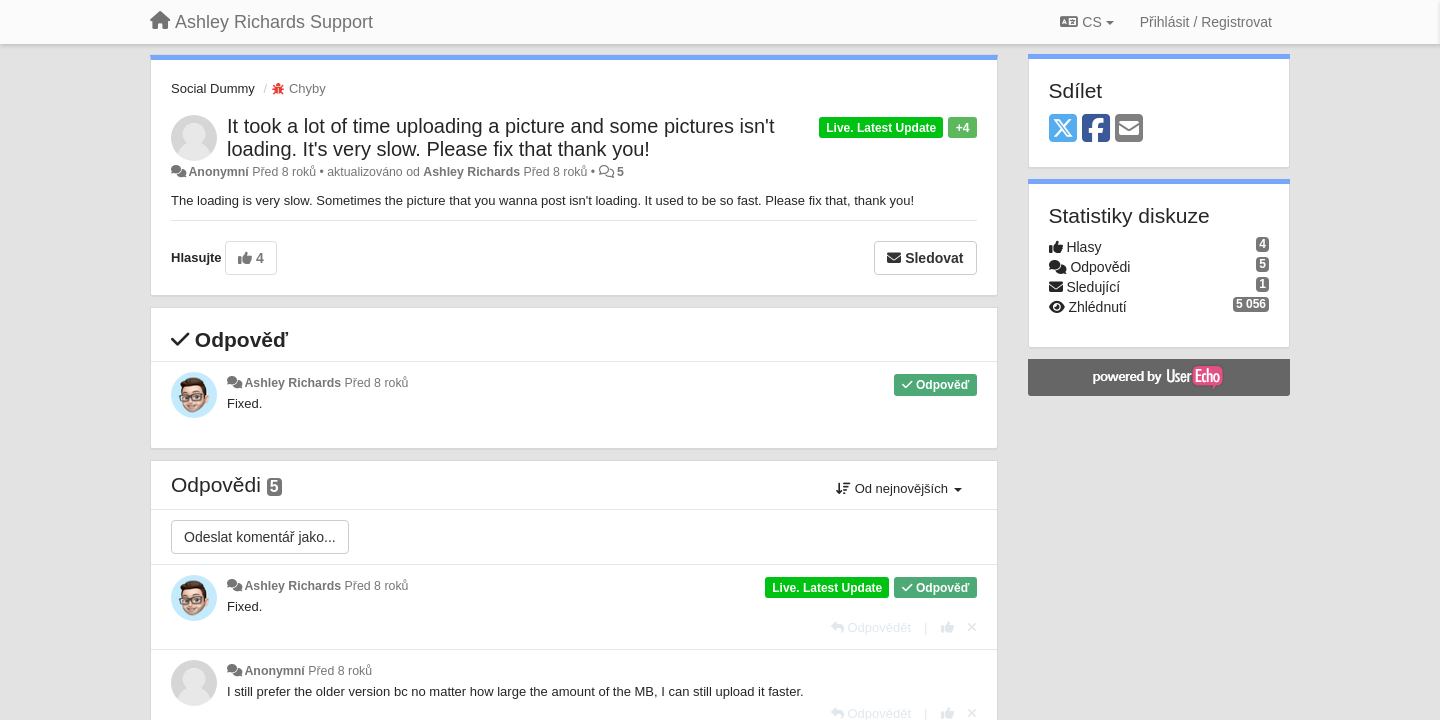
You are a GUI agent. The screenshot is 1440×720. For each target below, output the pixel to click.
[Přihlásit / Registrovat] (1206, 22)
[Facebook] (1096, 129)
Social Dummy (213, 88)
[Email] (1129, 129)
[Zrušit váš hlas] (972, 627)
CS (1086, 22)
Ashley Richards (471, 172)
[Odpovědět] (871, 627)
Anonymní (218, 172)
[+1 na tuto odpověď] (947, 627)
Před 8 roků (377, 383)
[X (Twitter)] (1063, 129)
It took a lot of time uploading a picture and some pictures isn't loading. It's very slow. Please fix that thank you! (500, 137)
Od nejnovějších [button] (898, 488)
